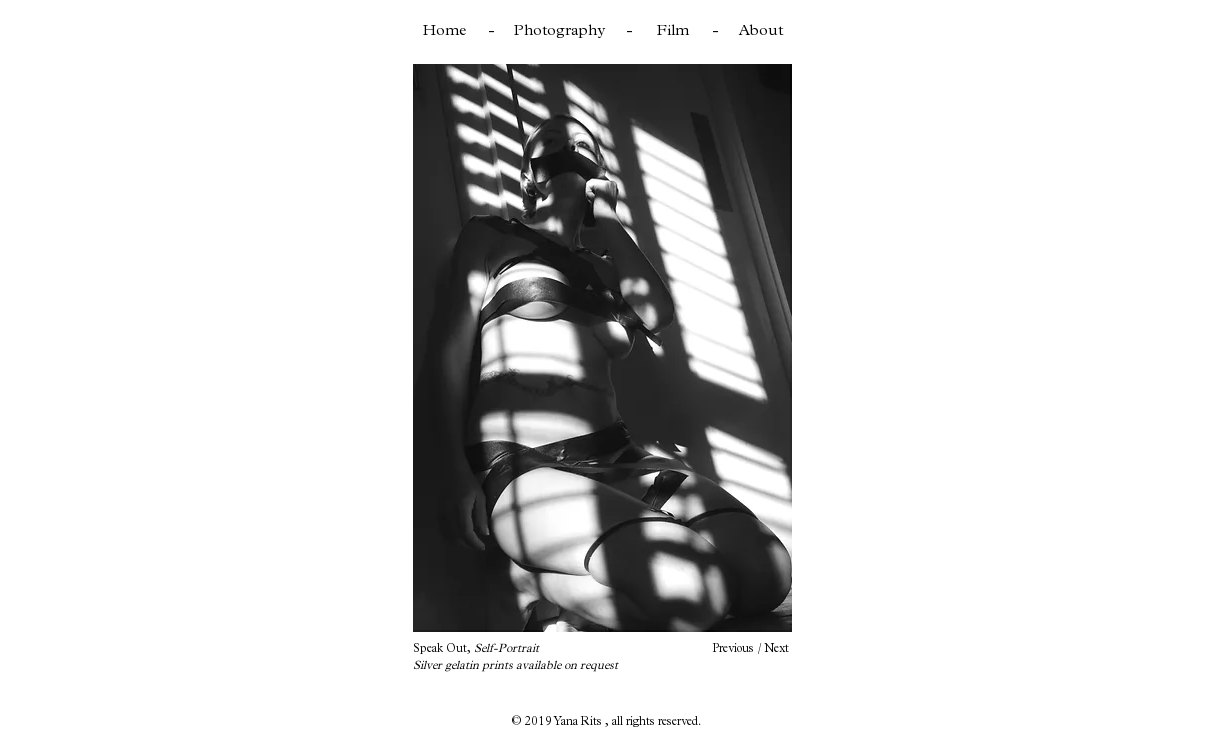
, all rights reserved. (653, 721)
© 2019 (532, 721)
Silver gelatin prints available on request (515, 665)
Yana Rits (579, 721)
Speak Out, (476, 648)
